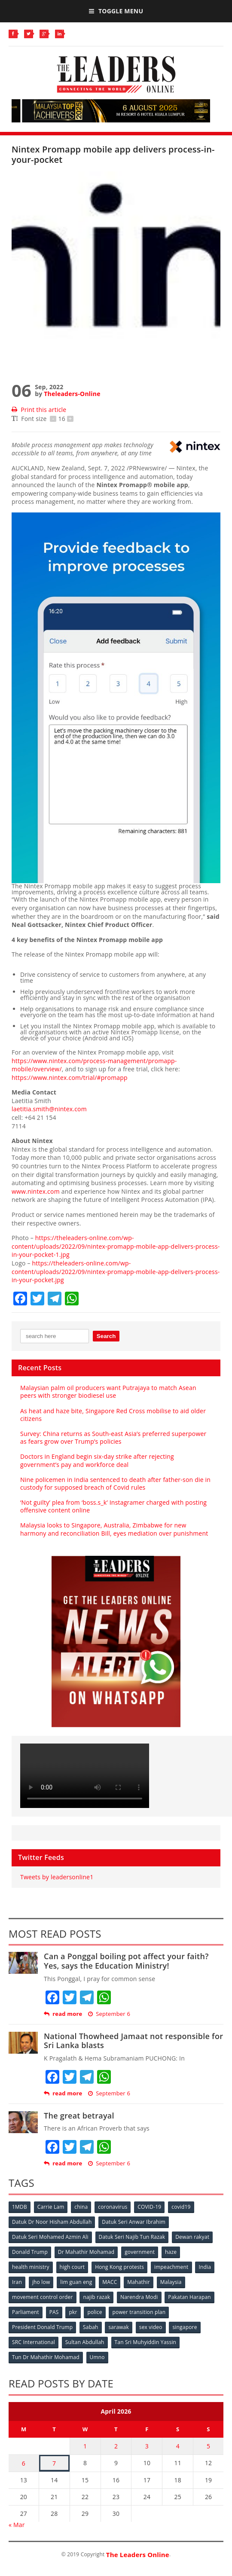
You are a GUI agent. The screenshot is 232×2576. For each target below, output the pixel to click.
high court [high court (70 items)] (72, 2267)
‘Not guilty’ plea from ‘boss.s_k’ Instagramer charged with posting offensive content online (113, 1506)
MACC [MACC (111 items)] (109, 2282)
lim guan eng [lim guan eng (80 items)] (76, 2282)
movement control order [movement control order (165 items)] (42, 2297)
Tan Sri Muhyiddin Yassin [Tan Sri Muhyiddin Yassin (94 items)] (146, 2342)
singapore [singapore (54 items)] (184, 2327)
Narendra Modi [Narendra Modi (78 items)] (139, 2297)
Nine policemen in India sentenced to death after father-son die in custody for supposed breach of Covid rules (115, 1483)
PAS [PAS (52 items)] (54, 2312)
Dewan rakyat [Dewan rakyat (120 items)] (192, 2237)
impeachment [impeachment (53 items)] (171, 2267)
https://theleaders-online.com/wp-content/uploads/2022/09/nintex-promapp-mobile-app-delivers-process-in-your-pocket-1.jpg (116, 1246)
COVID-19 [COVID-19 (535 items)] (149, 2206)
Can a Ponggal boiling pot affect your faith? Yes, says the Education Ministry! (126, 1961)
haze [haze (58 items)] (171, 2252)
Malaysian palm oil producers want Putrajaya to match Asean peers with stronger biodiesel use (108, 1391)
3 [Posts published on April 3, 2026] (147, 2446)
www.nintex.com (36, 1191)
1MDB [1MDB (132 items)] (19, 2206)
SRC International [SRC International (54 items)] (33, 2342)
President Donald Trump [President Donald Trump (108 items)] (42, 2327)
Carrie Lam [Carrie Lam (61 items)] (50, 2206)
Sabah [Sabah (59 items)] (90, 2327)
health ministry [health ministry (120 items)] (30, 2267)
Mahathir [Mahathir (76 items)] (138, 2282)
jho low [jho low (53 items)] (41, 2282)
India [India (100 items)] (204, 2267)
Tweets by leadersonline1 (56, 1877)
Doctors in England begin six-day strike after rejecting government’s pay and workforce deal (97, 1460)
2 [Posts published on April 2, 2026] (116, 2446)
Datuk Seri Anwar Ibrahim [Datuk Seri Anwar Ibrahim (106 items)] (133, 2221)
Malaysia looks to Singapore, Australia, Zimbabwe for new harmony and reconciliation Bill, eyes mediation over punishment (114, 1529)
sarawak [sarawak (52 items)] (118, 2327)
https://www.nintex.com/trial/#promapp (70, 1077)
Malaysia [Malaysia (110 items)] (171, 2282)
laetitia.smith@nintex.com (49, 1109)
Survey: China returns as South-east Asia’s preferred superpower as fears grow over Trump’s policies (113, 1437)
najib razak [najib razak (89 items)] (96, 2297)
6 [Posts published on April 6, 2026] (23, 2463)
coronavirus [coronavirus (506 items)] (112, 2206)
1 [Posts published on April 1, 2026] (85, 2446)
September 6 (109, 2014)
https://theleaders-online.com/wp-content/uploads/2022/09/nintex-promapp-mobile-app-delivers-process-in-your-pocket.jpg (116, 1271)
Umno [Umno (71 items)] (97, 2357)
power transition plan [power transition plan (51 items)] (138, 2312)
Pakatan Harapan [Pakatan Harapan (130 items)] (189, 2297)
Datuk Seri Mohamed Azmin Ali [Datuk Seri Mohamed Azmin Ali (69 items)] (50, 2237)
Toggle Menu (116, 11)
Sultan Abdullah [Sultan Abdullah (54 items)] (84, 2342)
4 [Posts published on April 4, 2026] (178, 2446)
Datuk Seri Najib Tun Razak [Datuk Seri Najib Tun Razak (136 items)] (132, 2237)
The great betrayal (79, 2115)
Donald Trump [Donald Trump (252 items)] (30, 2252)
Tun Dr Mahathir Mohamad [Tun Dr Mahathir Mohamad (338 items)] (45, 2357)
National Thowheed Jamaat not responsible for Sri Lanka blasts (133, 2041)
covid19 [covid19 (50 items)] (180, 2206)
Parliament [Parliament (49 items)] (25, 2312)
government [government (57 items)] (140, 2252)
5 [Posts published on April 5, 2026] (208, 2446)
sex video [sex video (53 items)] (150, 2327)
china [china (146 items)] (81, 2206)
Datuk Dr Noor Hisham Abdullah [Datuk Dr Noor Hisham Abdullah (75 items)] (52, 2221)
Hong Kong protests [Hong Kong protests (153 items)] (119, 2267)
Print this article (39, 409)
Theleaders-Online (72, 394)
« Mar (17, 2525)
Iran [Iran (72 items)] (17, 2282)
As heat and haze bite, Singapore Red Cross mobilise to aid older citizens (113, 1415)
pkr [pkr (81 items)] (73, 2312)
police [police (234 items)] (94, 2312)
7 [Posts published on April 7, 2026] (54, 2463)
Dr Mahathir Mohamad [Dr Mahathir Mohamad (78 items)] (86, 2252)
